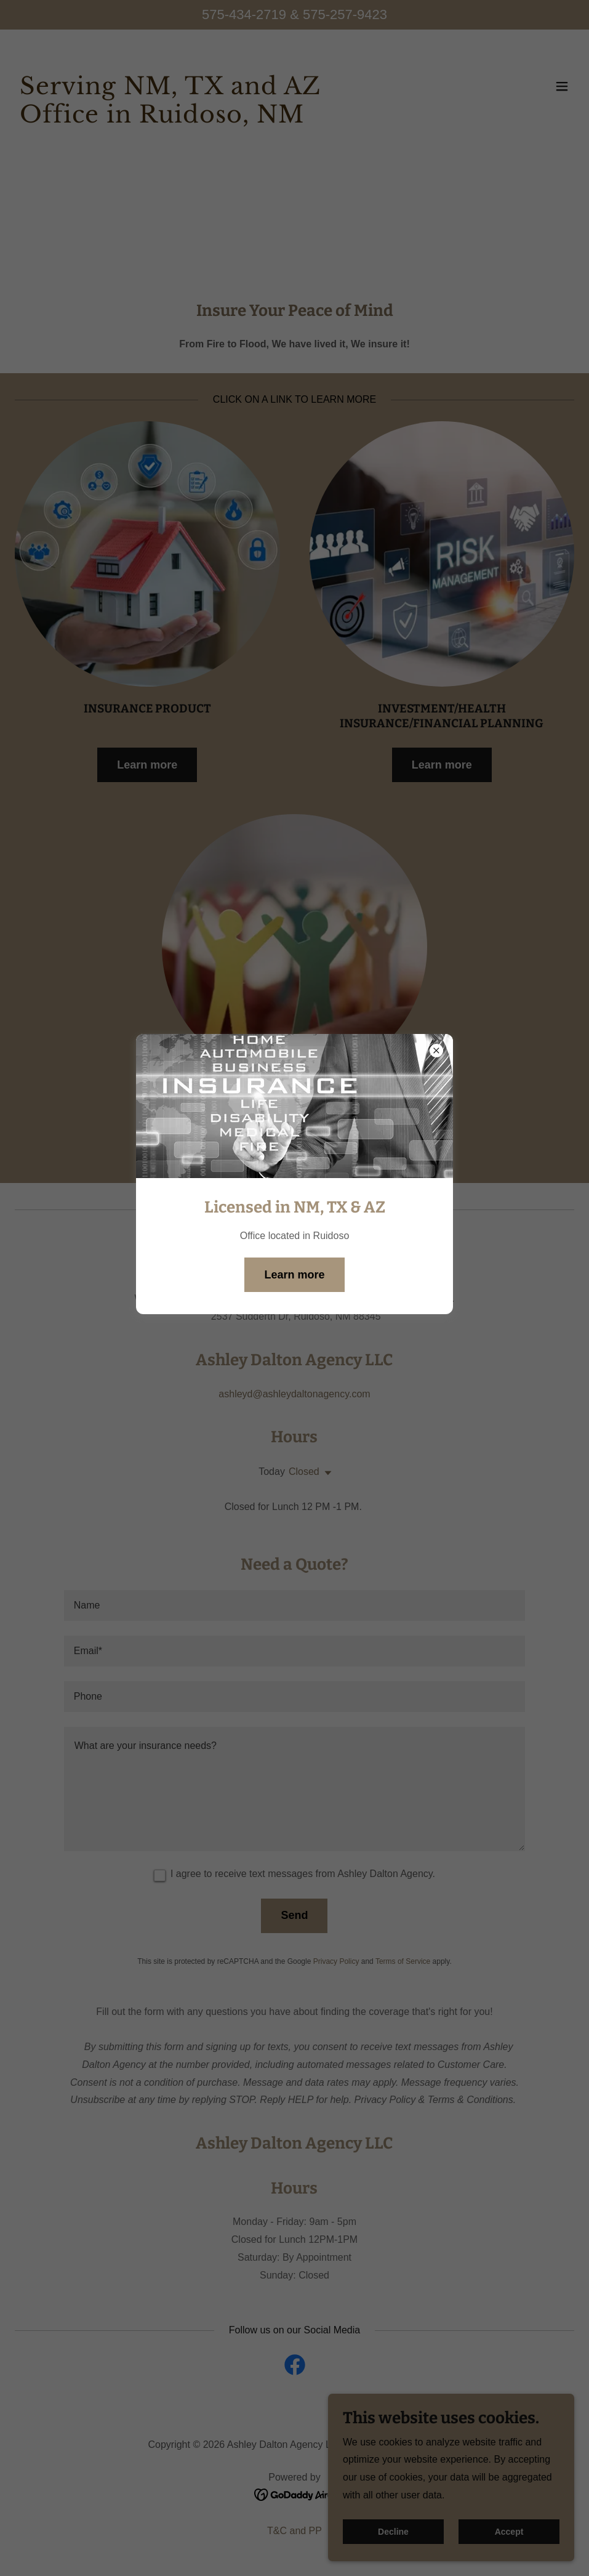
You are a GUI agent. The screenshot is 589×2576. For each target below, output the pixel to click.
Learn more (294, 1275)
